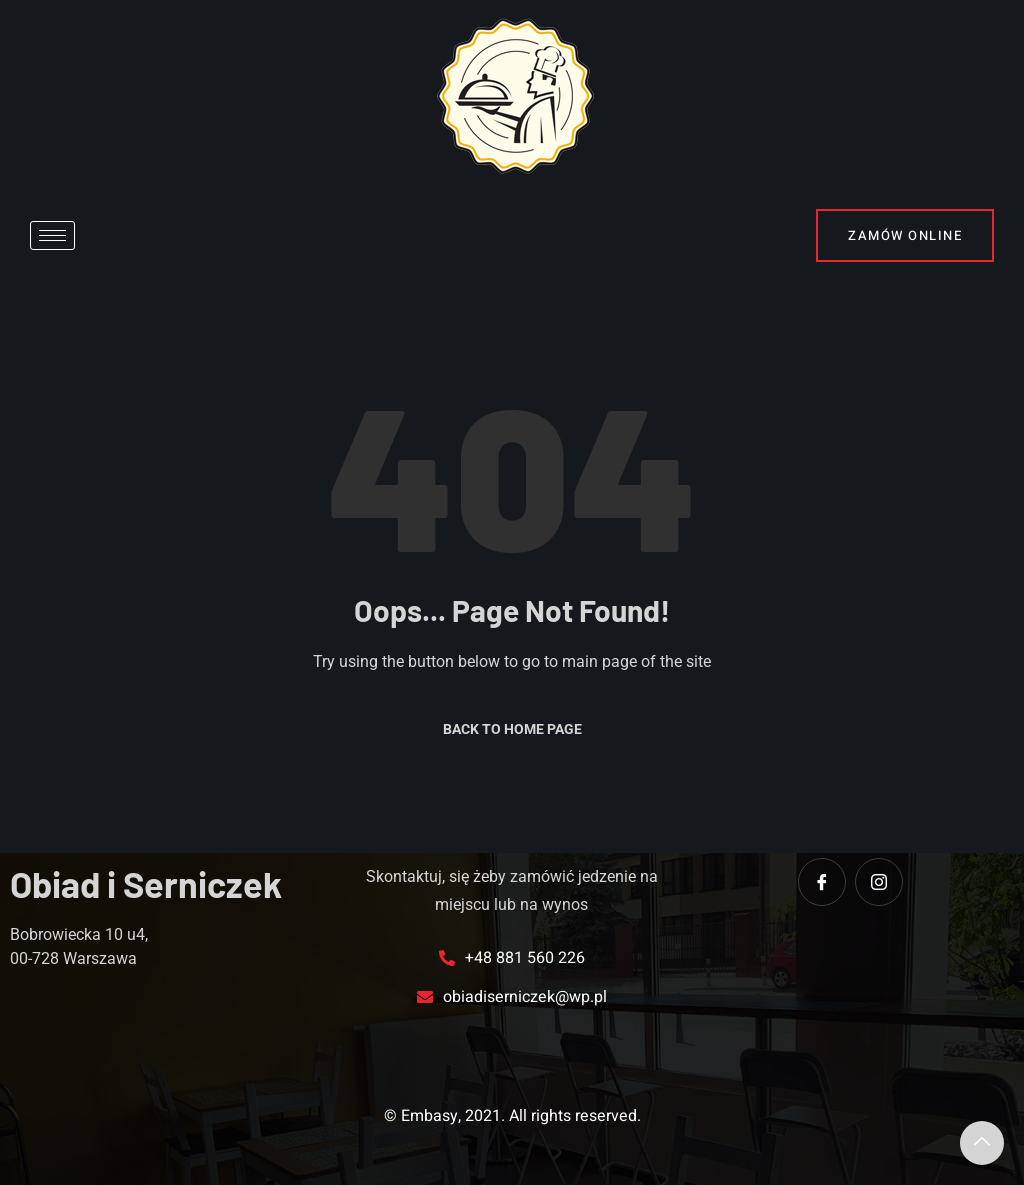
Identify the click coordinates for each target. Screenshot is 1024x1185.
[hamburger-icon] (52, 235)
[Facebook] (822, 882)
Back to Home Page (512, 729)
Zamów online (905, 235)
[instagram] (879, 882)
